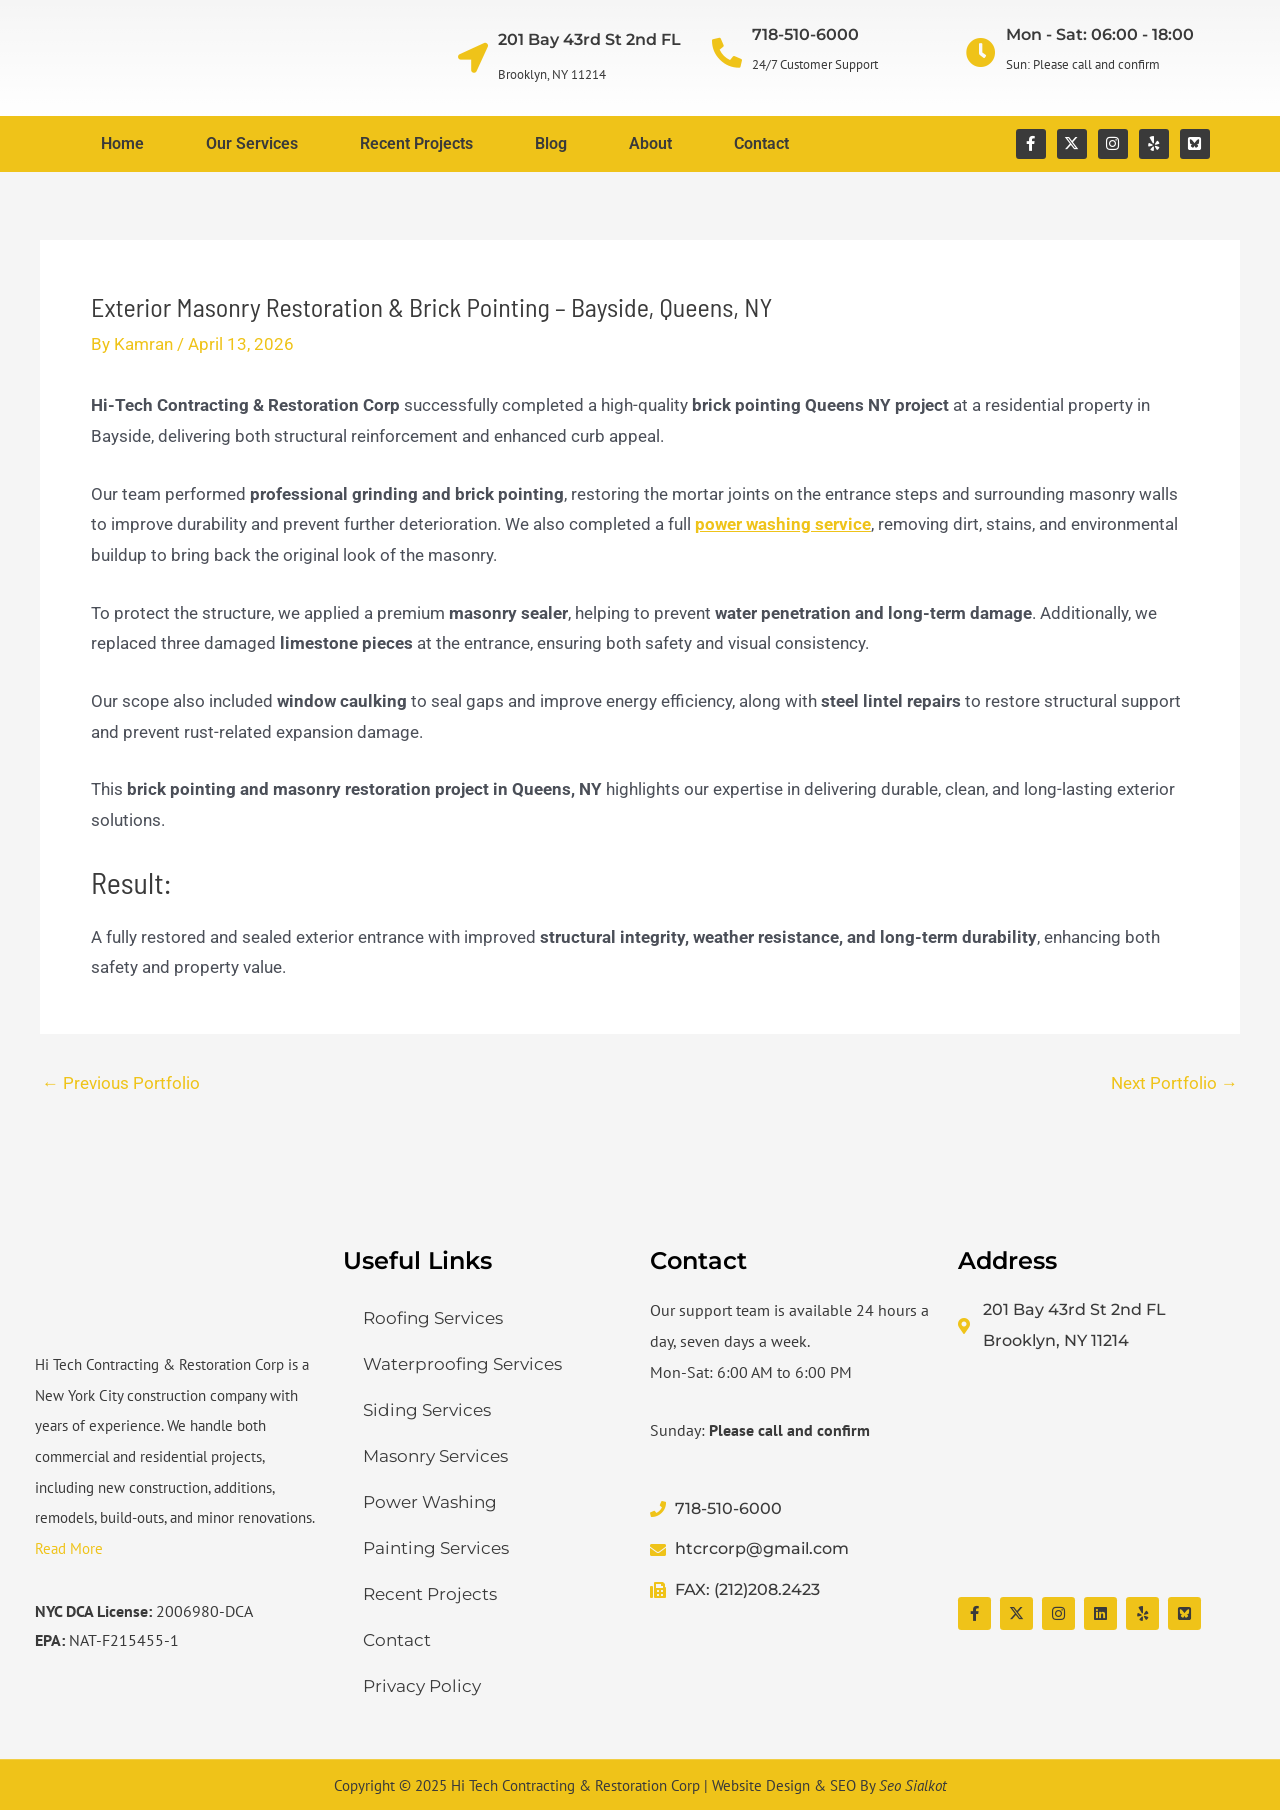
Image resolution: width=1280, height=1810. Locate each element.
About (650, 143)
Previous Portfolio (121, 1083)
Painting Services (436, 1548)
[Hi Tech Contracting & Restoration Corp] (1102, 1477)
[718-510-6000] (727, 53)
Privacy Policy (422, 1686)
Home (122, 143)
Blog (551, 143)
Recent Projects (416, 143)
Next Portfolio (1174, 1083)
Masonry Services (435, 1456)
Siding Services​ (427, 1410)
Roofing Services (433, 1318)
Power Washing (430, 1502)
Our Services (252, 143)
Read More (69, 1548)
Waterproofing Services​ (462, 1364)
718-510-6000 (805, 34)
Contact (761, 143)
